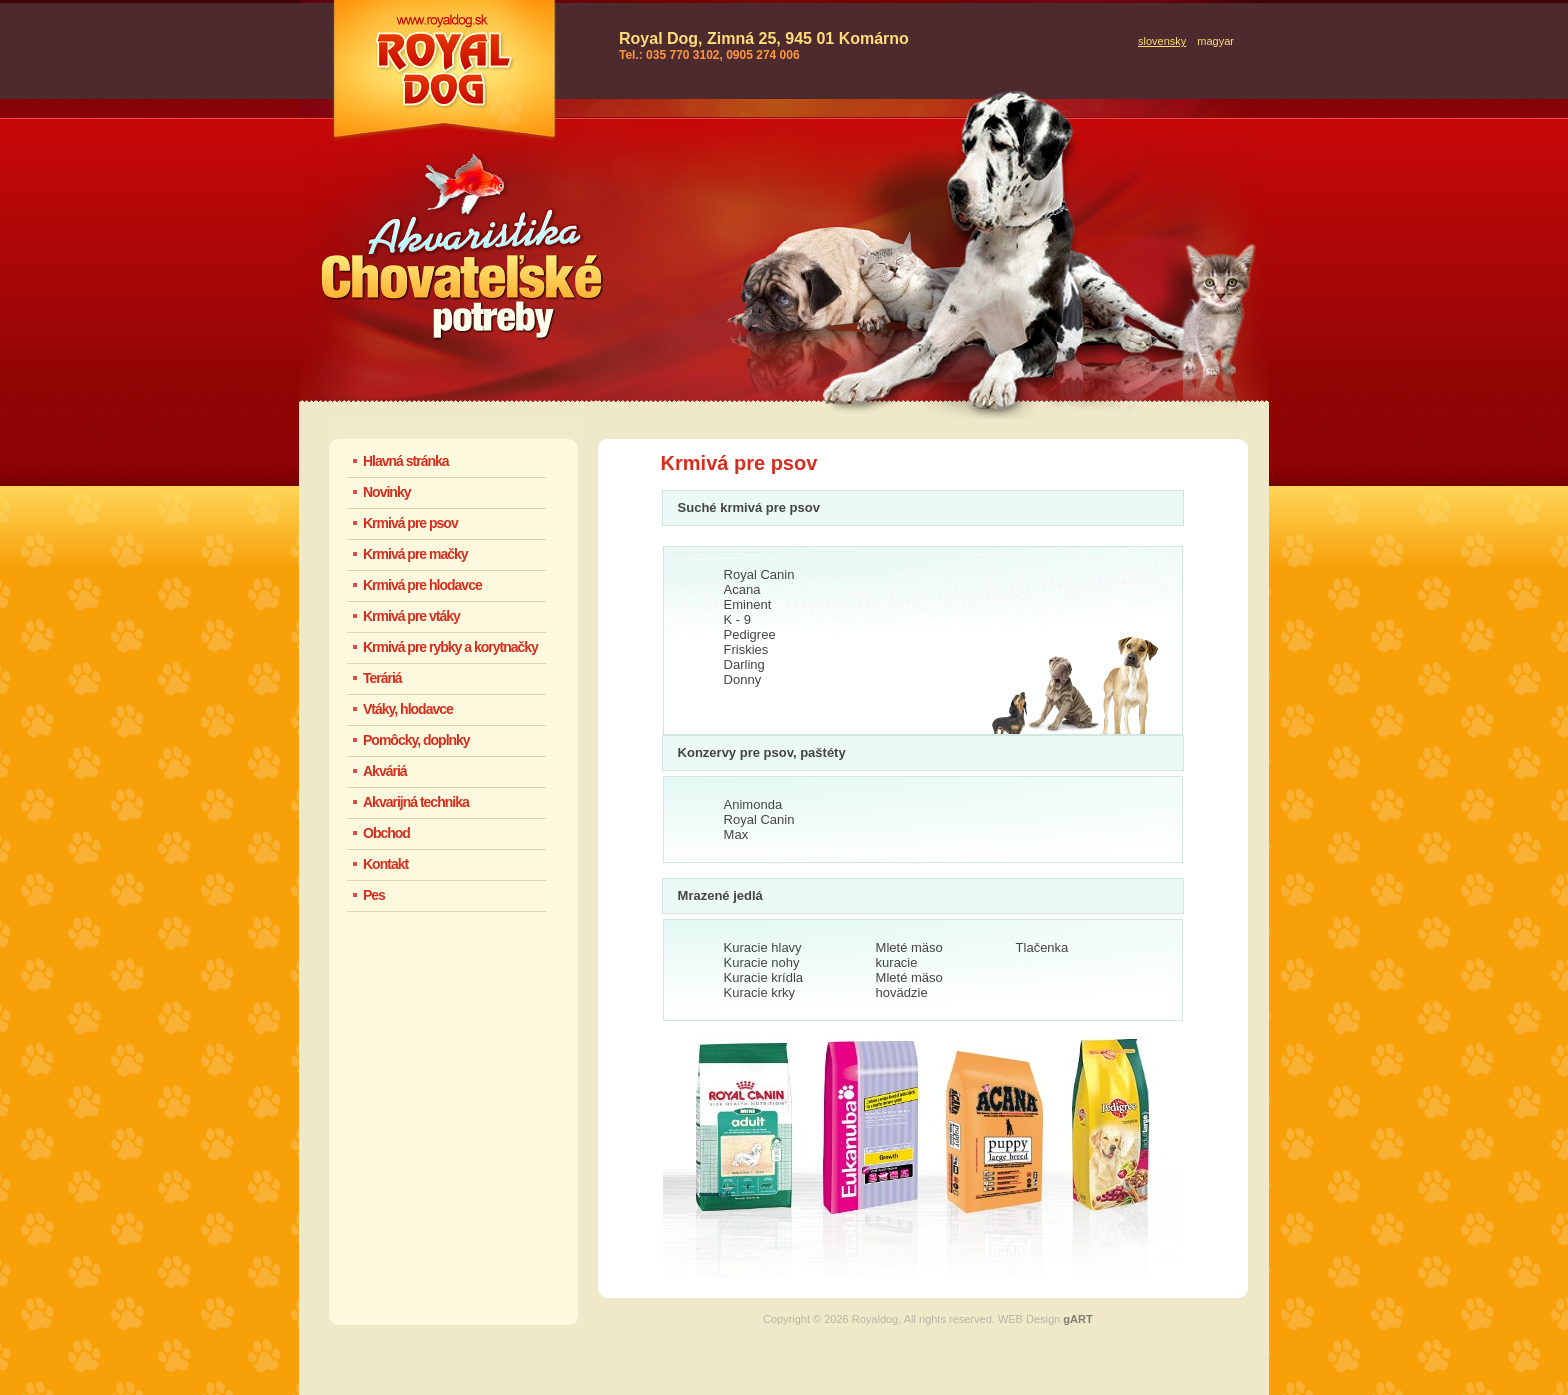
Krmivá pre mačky (415, 554)
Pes (374, 895)
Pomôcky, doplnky (416, 740)
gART (1077, 1319)
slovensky (1162, 41)
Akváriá (385, 771)
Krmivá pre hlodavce (422, 585)
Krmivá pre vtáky (411, 616)
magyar (1215, 41)
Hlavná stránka (406, 461)
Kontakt (385, 864)
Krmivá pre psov (410, 523)
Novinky (386, 492)
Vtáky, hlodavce (408, 709)
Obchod (386, 833)
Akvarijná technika (416, 802)
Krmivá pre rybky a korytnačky (450, 647)
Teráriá (382, 678)
